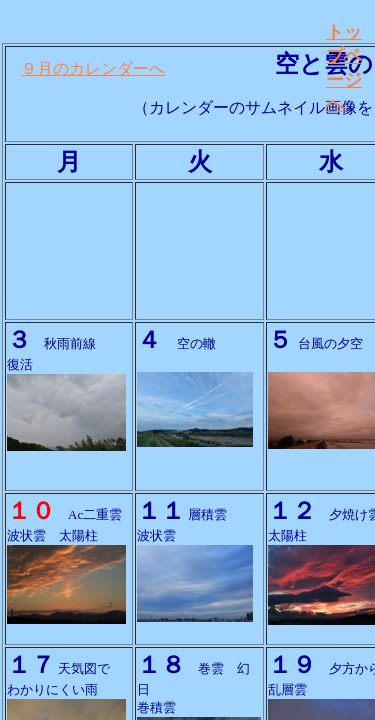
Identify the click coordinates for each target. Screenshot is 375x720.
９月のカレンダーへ (93, 68)
